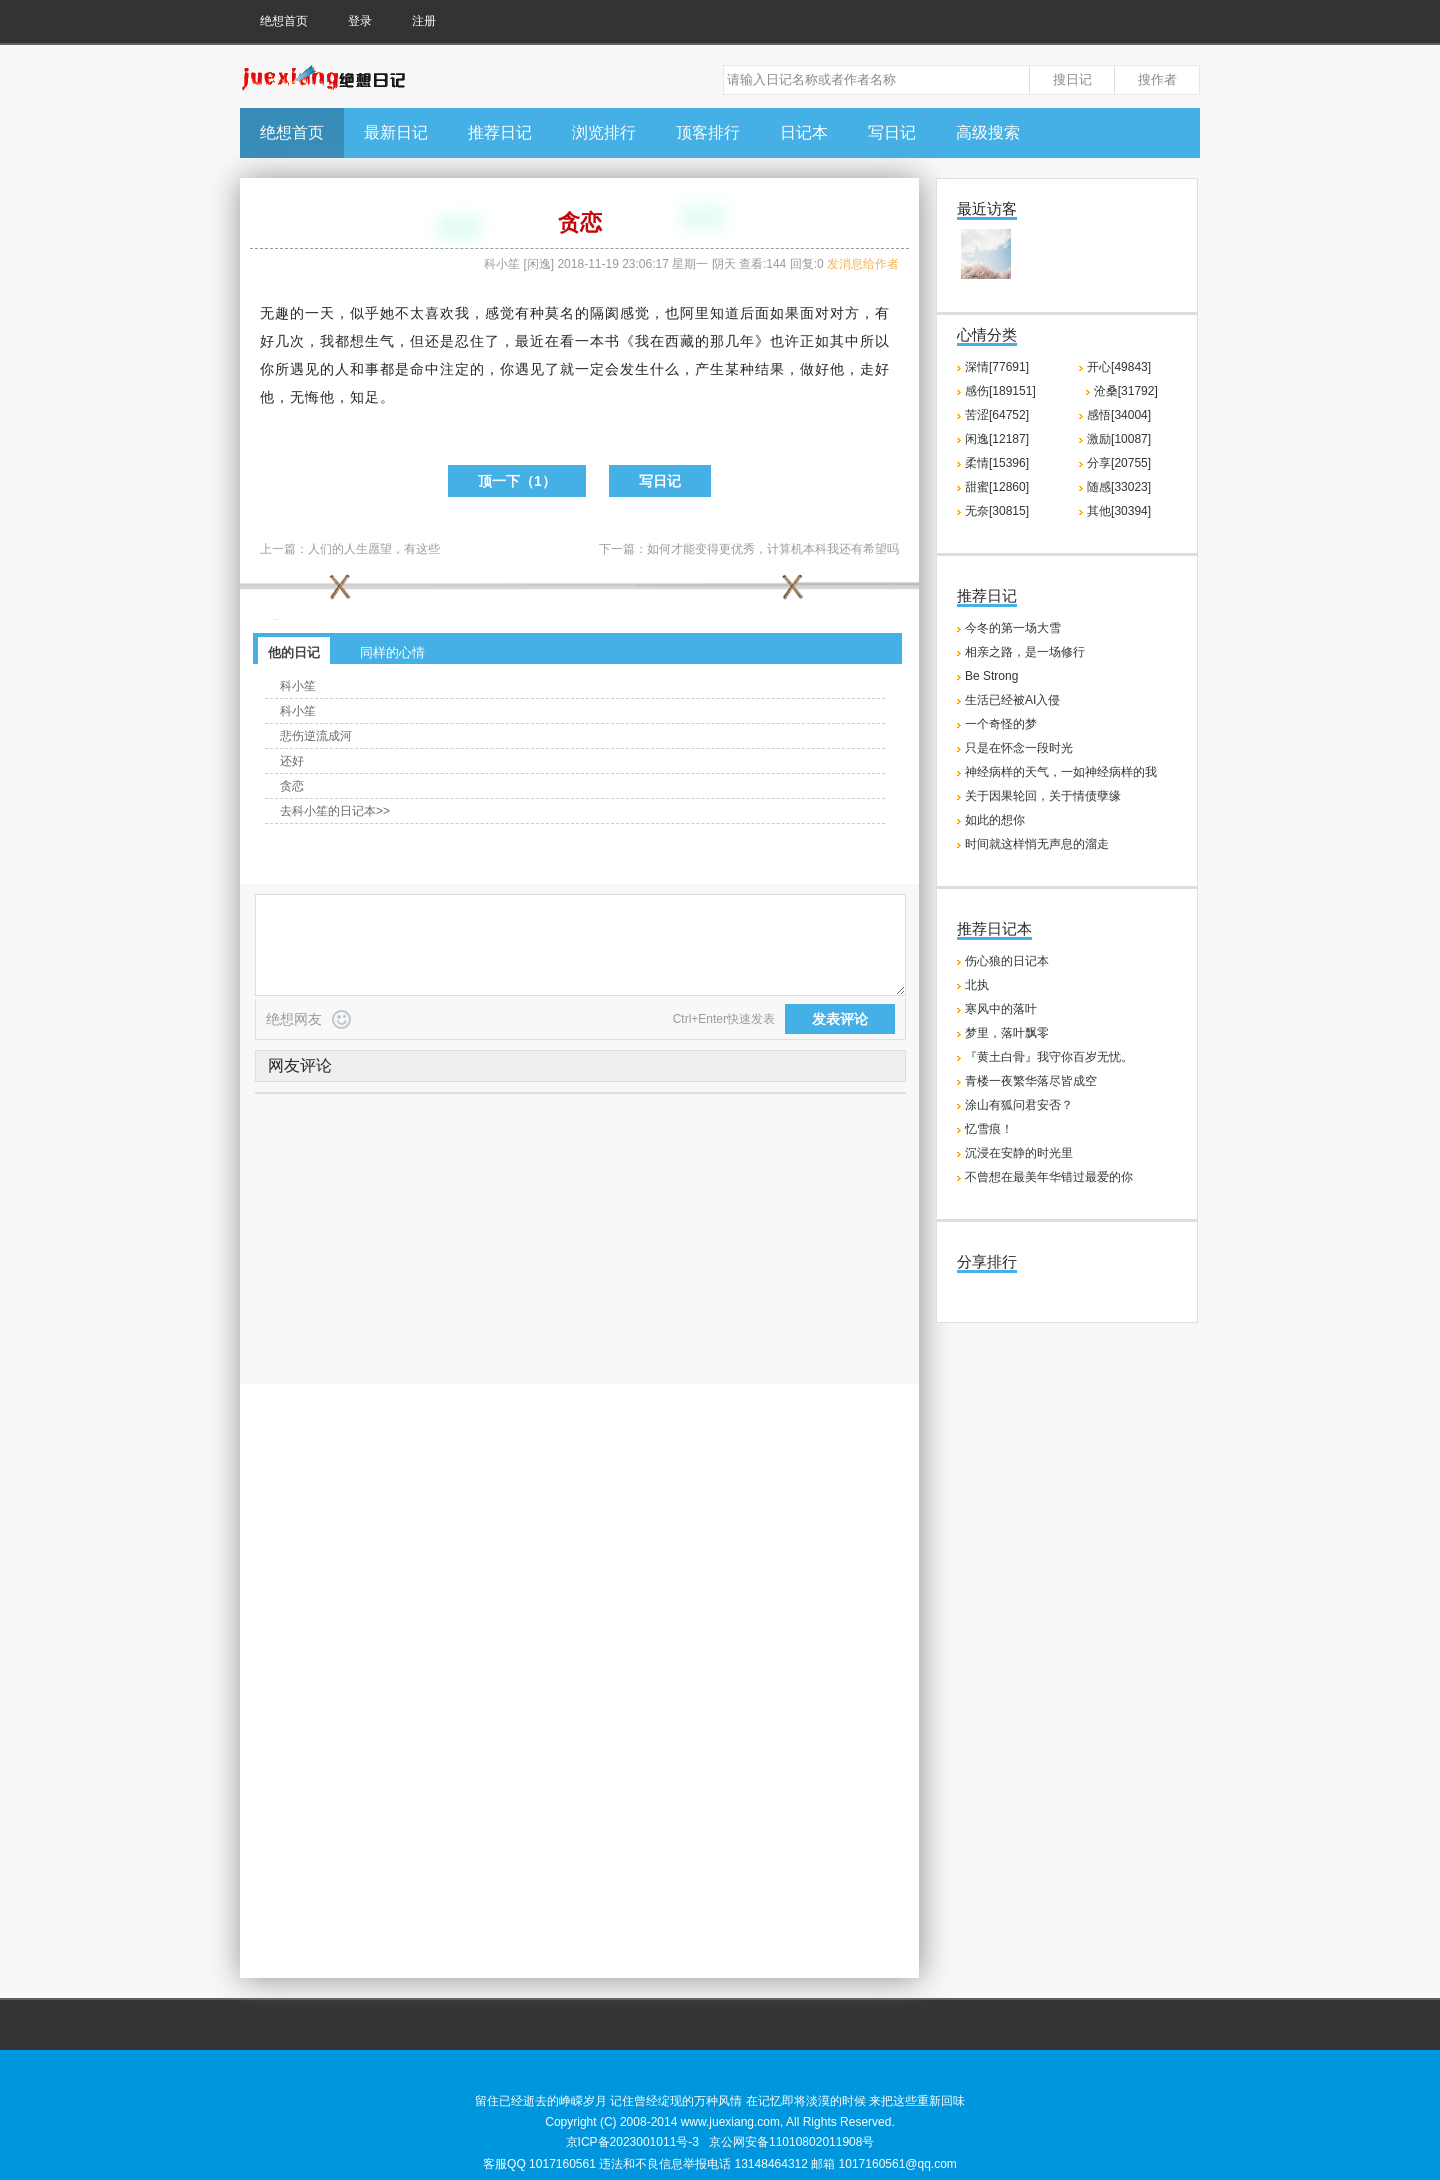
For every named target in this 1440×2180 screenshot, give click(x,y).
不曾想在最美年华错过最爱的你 (1049, 1177)
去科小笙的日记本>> (335, 811)
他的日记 (294, 652)
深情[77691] (997, 367)
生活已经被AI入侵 (1012, 700)
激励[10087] (1119, 439)
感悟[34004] (1119, 415)
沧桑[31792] (1126, 391)
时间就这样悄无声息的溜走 (1037, 844)
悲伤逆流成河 (316, 736)
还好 (292, 761)
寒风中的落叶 (1001, 1009)
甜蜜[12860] (997, 487)
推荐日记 (500, 132)
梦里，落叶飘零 (1007, 1033)
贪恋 (292, 786)
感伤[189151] (1000, 391)
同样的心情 (392, 652)
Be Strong (991, 676)
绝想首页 (284, 21)
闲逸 (539, 264)
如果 (785, 313)
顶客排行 (708, 132)
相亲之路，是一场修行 (1025, 652)
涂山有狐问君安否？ (1019, 1105)
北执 (977, 985)
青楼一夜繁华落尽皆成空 (1031, 1081)
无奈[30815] (997, 511)
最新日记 (396, 132)
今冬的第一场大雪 (1013, 628)
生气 (380, 341)
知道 (725, 313)
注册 (424, 21)
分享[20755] (1119, 463)
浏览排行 (604, 132)
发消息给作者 (863, 264)
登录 (360, 21)
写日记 (892, 132)
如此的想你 (995, 820)
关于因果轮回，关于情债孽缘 (1043, 796)
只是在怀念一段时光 (1019, 748)
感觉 (500, 313)
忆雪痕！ (989, 1129)
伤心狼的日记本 (1007, 961)
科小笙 (502, 264)
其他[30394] (1119, 511)
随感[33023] (1119, 487)
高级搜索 (988, 132)
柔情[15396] (997, 463)
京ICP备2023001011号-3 (632, 2142)
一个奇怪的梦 (1001, 724)
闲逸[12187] (997, 439)
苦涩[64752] (997, 415)
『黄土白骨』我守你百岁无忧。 (1049, 1057)
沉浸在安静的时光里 (1019, 1153)
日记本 (804, 132)
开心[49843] (1119, 367)
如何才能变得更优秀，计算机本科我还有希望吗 (773, 549)
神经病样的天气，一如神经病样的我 (1061, 772)
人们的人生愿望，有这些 (374, 549)
